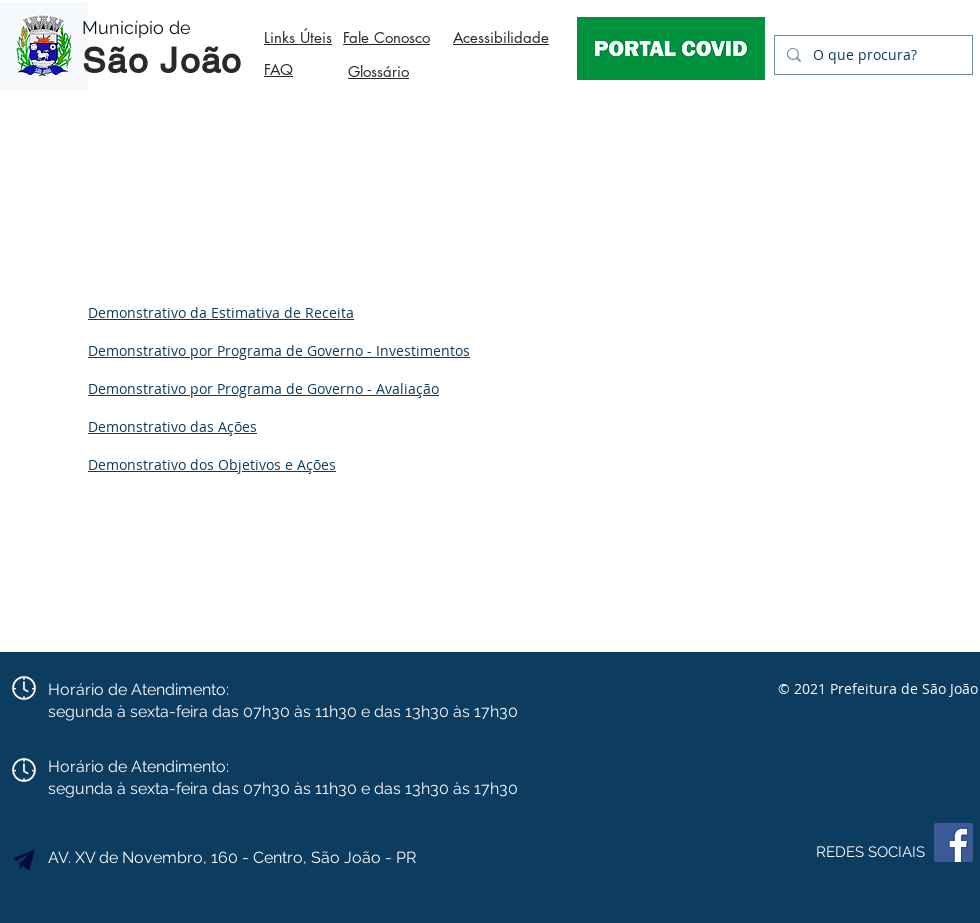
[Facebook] (953, 842)
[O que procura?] (871, 55)
